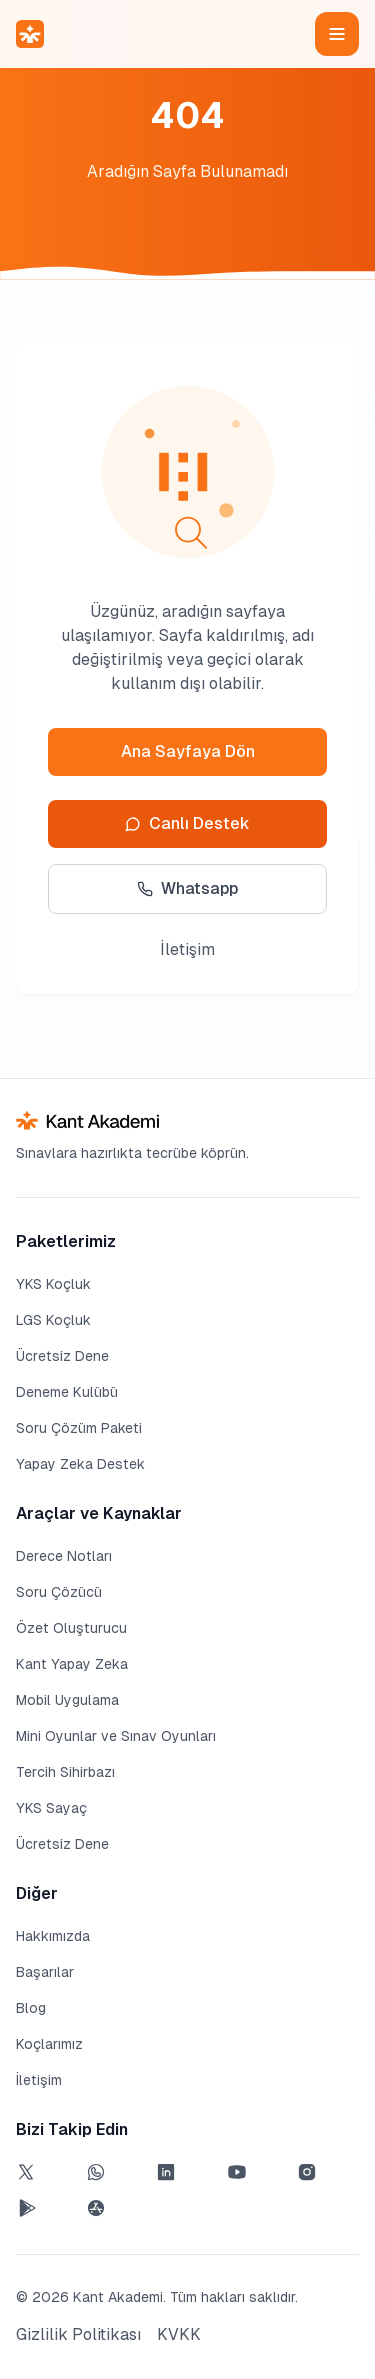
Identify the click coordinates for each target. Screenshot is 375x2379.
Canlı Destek (187, 823)
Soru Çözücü (59, 1592)
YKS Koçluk (53, 1284)
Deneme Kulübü (67, 1392)
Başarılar (45, 1972)
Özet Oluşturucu (71, 1628)
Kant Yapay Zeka (72, 1664)
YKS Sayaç (51, 1808)
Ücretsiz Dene (62, 1356)
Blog (31, 2008)
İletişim (187, 949)
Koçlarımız (49, 2044)
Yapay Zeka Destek (80, 1464)
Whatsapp (187, 888)
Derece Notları (64, 1556)
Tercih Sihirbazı (65, 1772)
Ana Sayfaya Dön (188, 751)
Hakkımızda (53, 1936)
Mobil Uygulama (67, 1700)
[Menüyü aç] (337, 34)
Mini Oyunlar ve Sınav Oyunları (116, 1736)
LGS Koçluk (53, 1320)
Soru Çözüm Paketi (79, 1428)
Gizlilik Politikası (78, 2334)
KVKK (179, 2334)
